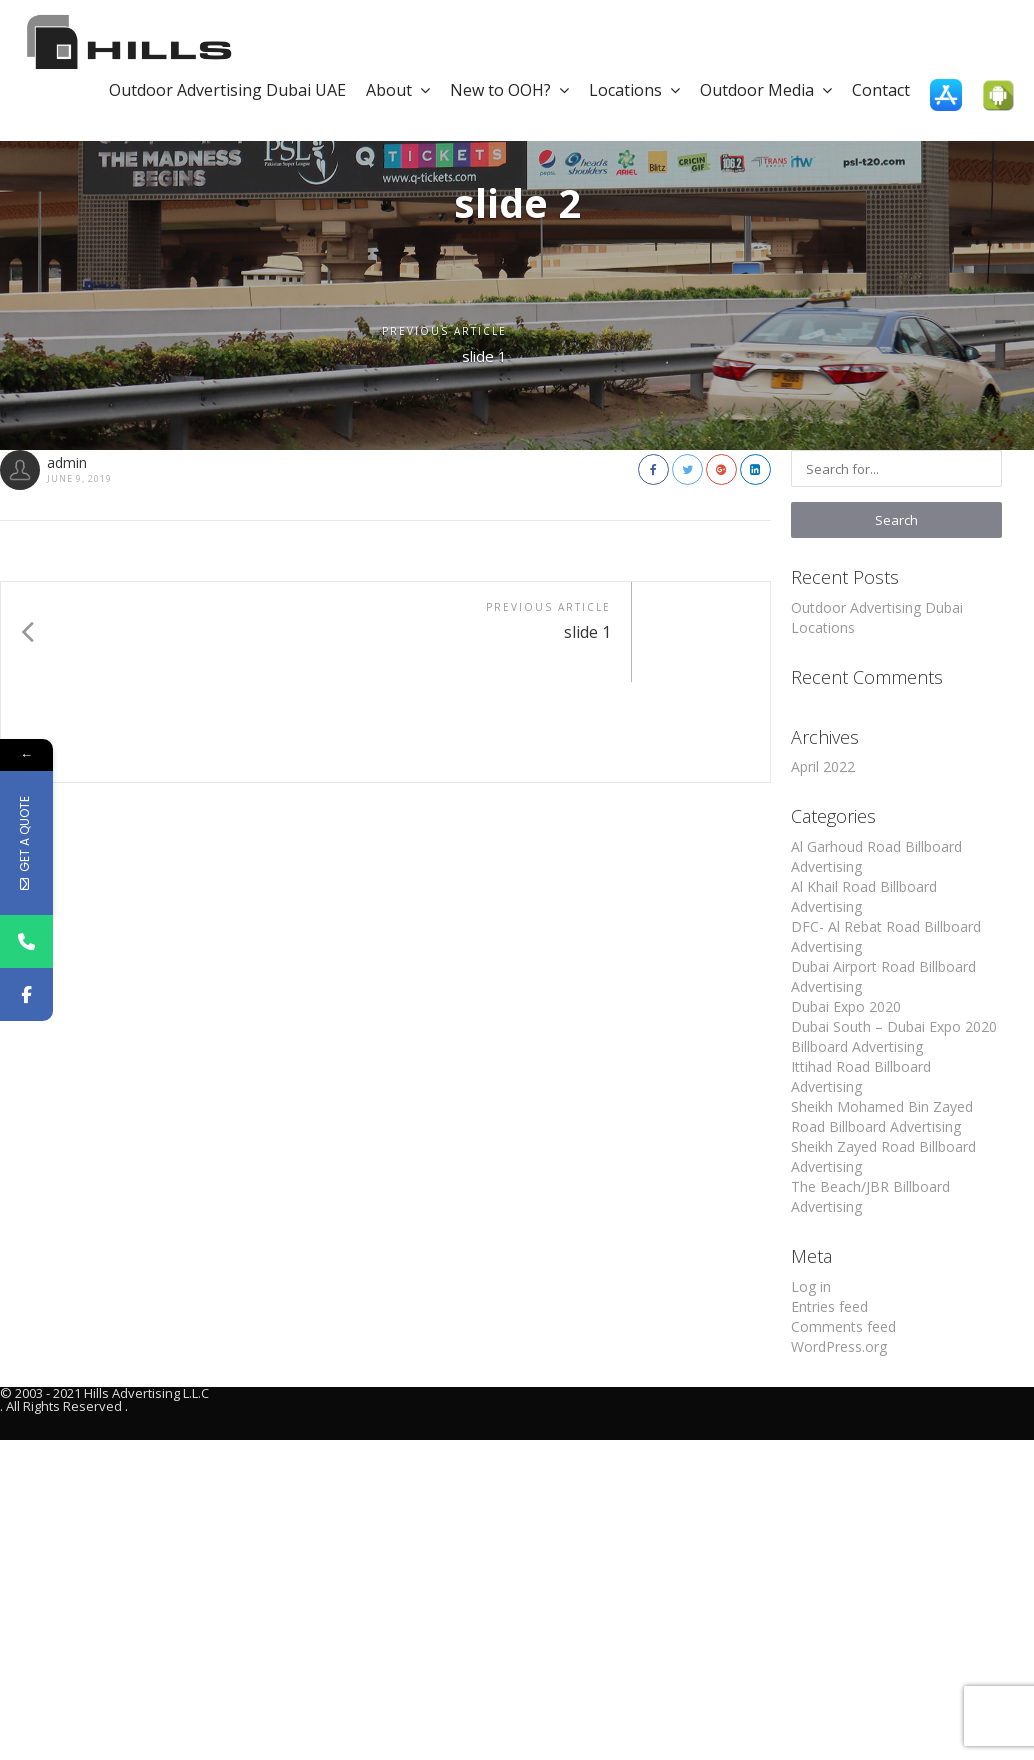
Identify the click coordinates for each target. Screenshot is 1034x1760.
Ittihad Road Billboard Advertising (861, 1076)
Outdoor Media (766, 90)
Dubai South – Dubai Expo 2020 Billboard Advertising (894, 1036)
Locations (634, 90)
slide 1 (481, 357)
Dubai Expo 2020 (846, 1006)
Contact (881, 90)
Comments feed (843, 1326)
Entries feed (829, 1306)
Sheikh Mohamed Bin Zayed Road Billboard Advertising (882, 1116)
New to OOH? (509, 90)
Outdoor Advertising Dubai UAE (227, 90)
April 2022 (823, 766)
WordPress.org (839, 1346)
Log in (811, 1286)
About (398, 90)
